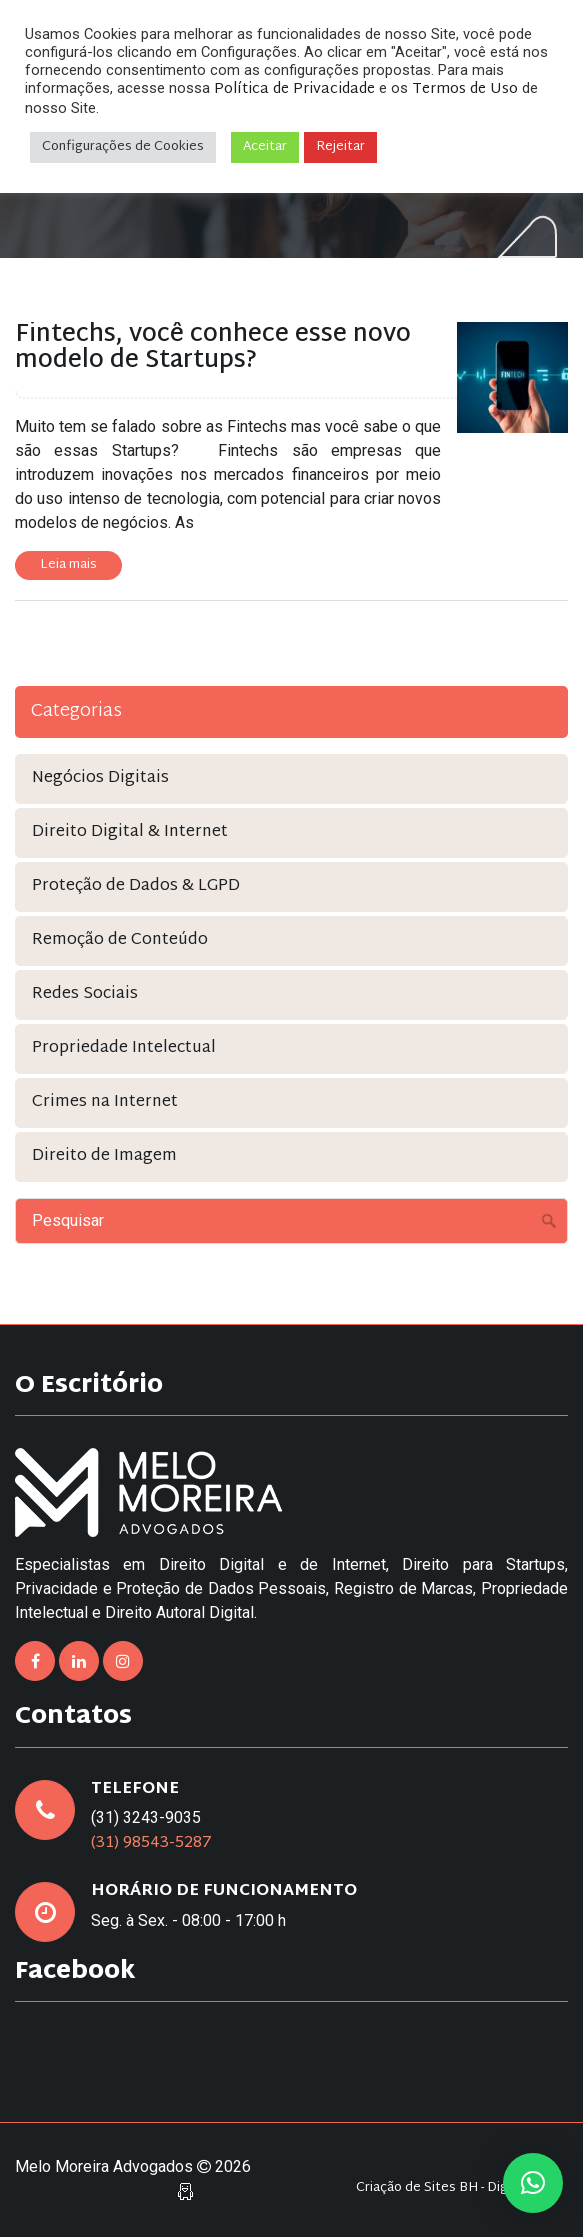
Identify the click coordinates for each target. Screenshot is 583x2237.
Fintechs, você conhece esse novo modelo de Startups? (213, 348)
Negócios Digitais (100, 778)
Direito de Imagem (104, 1156)
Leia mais (68, 565)
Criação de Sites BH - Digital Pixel (457, 2188)
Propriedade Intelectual (124, 1048)
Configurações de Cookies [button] (123, 147)
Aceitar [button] (265, 147)
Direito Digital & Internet (130, 832)
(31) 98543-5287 (151, 1843)
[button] (533, 2183)
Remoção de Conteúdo (120, 940)
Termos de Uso (465, 89)
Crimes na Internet (105, 1102)
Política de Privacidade (294, 89)
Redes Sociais (85, 994)
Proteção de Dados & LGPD (136, 886)
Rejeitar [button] (340, 147)
